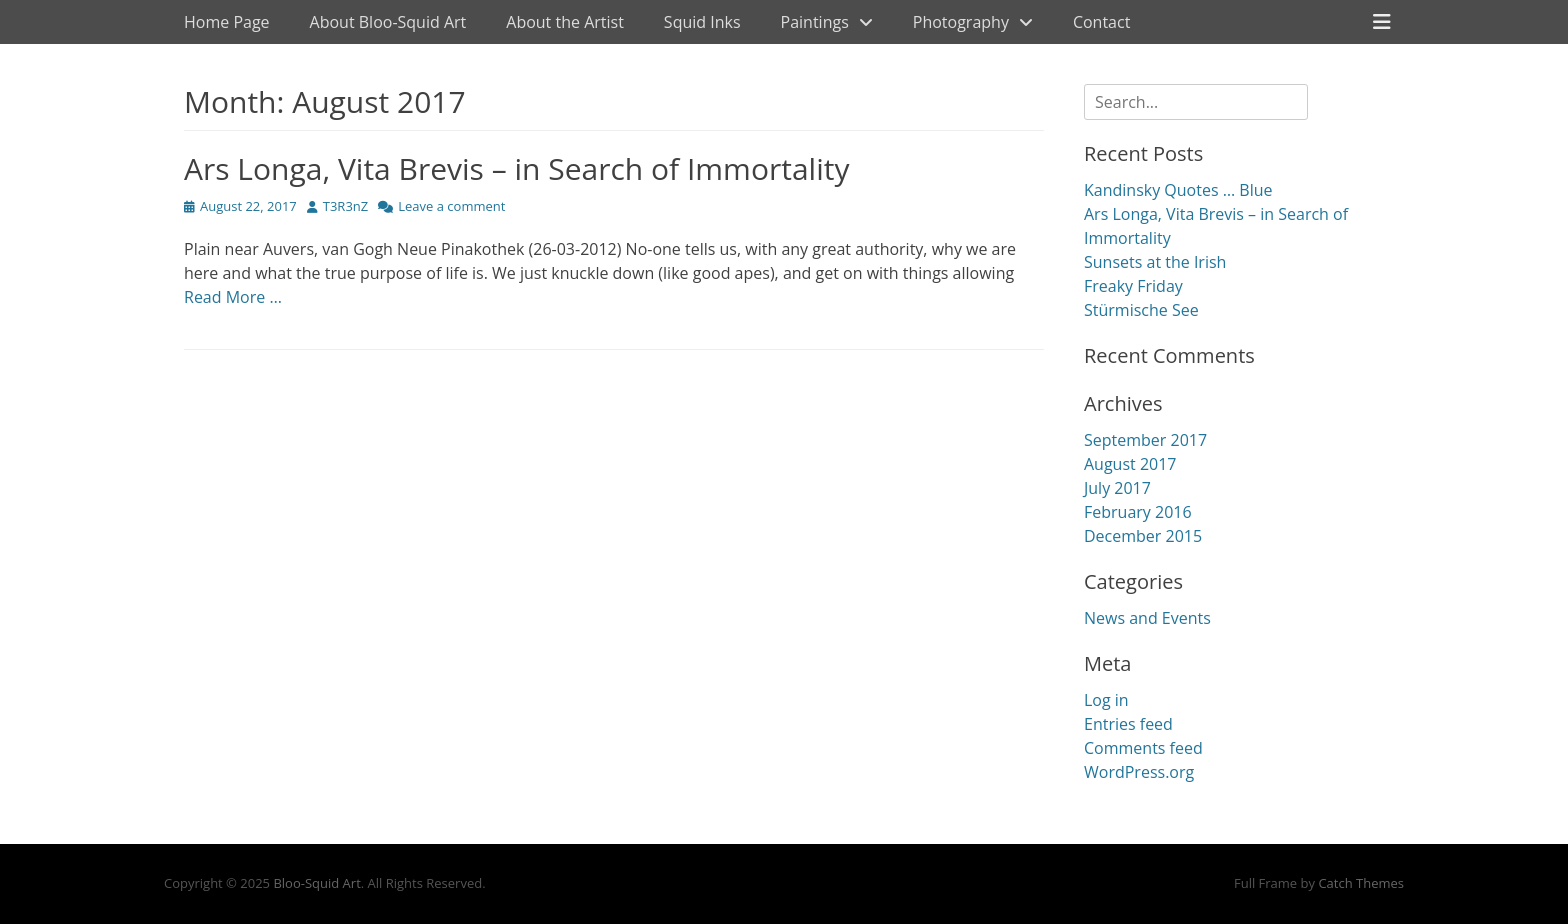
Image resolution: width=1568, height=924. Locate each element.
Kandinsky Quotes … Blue (1178, 190)
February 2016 (1138, 512)
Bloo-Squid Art (316, 883)
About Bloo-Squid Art (388, 22)
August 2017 (1130, 464)
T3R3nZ (345, 206)
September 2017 (1145, 440)
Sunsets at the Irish (1155, 262)
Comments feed (1143, 748)
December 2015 (1143, 536)
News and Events (1147, 618)
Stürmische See (1141, 310)
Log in (1106, 700)
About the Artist (565, 22)
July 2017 (1117, 488)
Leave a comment (451, 206)
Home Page (227, 22)
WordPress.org (1139, 772)
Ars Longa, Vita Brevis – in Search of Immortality (516, 168)
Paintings (815, 22)
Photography (961, 22)
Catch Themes (1361, 883)
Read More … (233, 297)
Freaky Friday (1133, 286)
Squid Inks (702, 22)
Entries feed (1128, 724)
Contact (1101, 22)
